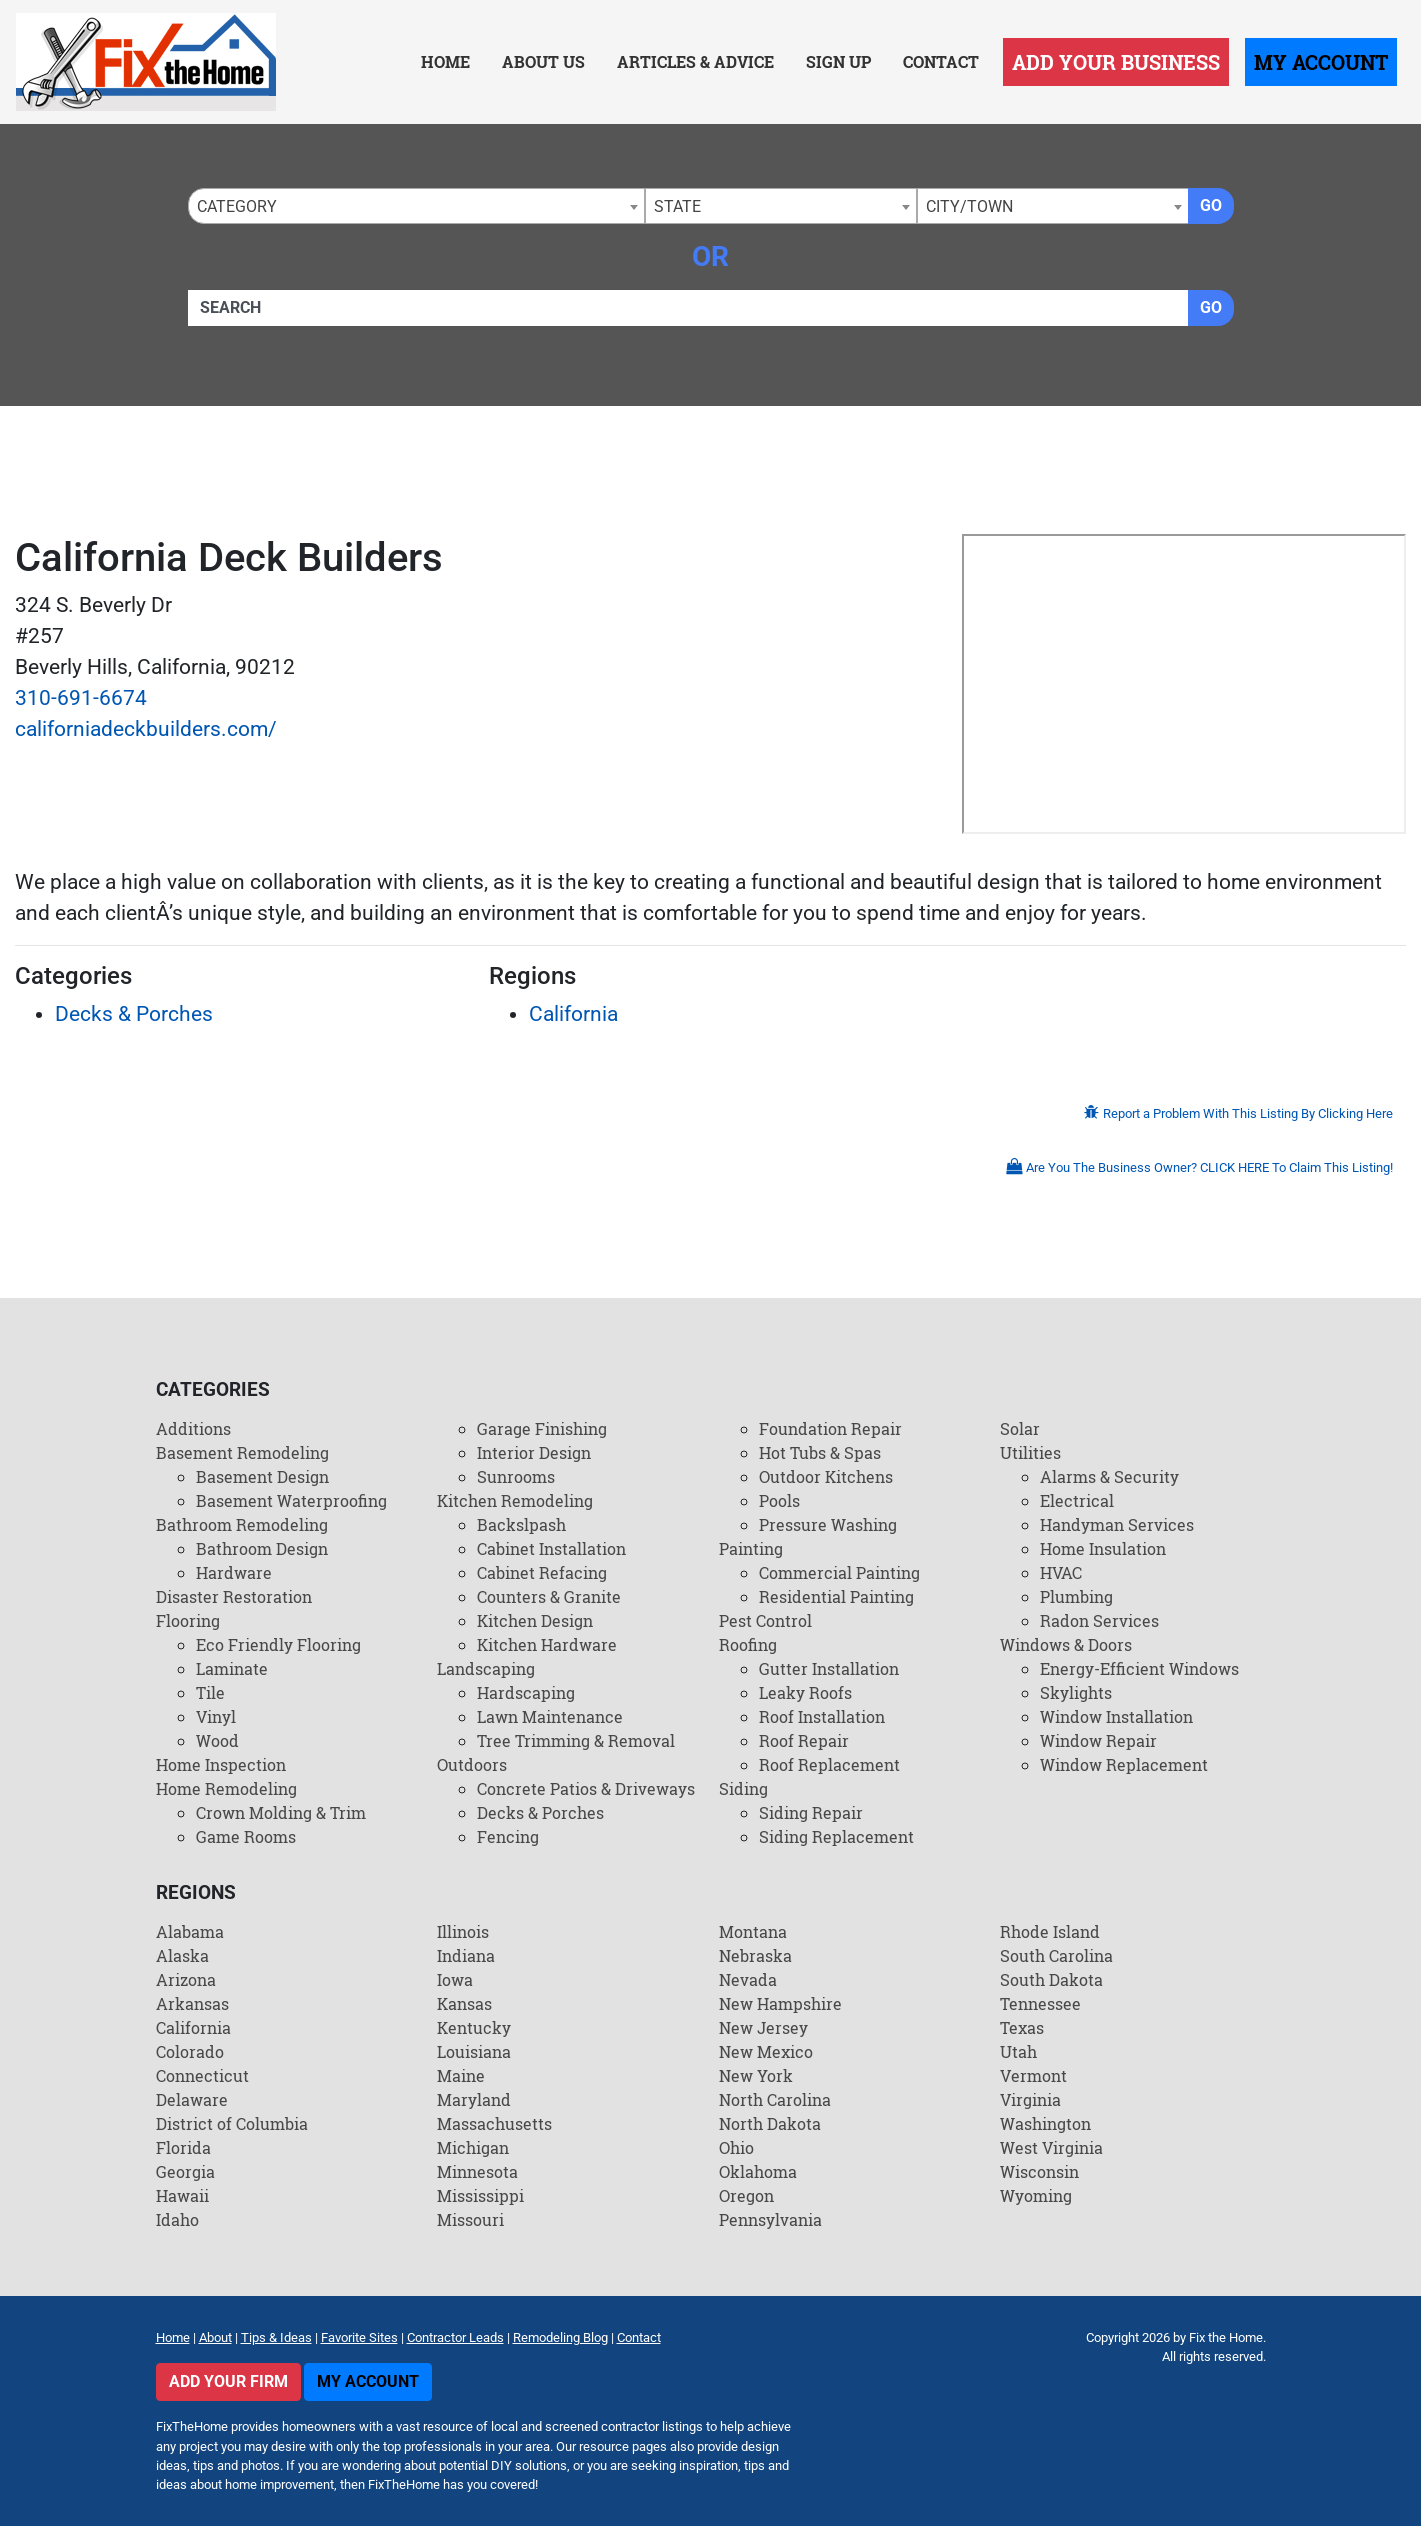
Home (445, 61)
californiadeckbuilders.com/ (146, 729)
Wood (217, 1740)
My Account (1321, 62)
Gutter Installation (829, 1668)
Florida (183, 2147)
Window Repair (1098, 1740)
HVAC (1061, 1572)
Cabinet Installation (551, 1548)
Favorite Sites (359, 2337)
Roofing (748, 1644)
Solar (1020, 1428)
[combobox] (416, 206)
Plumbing (1076, 1596)
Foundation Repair (830, 1428)
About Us (543, 61)
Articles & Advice (695, 61)
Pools (779, 1500)
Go (1211, 205)
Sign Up (838, 61)
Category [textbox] (237, 206)
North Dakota (770, 2123)
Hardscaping (526, 1692)
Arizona (186, 1979)
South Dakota (1051, 1979)
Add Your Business (1116, 62)
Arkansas (192, 2003)
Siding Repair (811, 1812)
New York (756, 2075)
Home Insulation (1103, 1548)
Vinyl (216, 1716)
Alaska (182, 1955)
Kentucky (474, 2027)
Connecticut (202, 2075)
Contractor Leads (455, 2337)
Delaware (192, 2099)
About (215, 2337)
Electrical (1077, 1500)
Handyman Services (1117, 1524)
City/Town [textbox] (969, 206)
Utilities (1030, 1452)
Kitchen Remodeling (515, 1500)
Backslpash (521, 1524)
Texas (1022, 2027)
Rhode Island (1050, 1931)
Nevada (748, 1979)
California (573, 1014)
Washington (1045, 2123)
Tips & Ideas (276, 2337)
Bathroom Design (262, 1548)
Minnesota (477, 2171)
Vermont (1033, 2075)
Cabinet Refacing (542, 1572)
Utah (1018, 2051)
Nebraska (755, 1955)
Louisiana (474, 2051)
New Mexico (766, 2051)
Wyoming (1036, 2195)
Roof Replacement (829, 1764)
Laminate (232, 1668)
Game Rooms (246, 1836)
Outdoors (472, 1764)
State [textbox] (677, 206)
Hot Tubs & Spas (820, 1452)
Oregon (746, 2195)
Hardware (234, 1572)
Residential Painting (836, 1596)
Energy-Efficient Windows (1139, 1668)
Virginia (1030, 2099)
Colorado (190, 2051)
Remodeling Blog (560, 2337)
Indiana (466, 1955)
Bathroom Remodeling (242, 1524)
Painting (751, 1548)
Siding (743, 1788)
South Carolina (1056, 1955)
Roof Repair (804, 1740)
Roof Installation (822, 1716)
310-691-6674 (81, 698)
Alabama (190, 1931)
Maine (461, 2075)
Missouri (470, 2219)
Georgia (185, 2171)
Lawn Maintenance (550, 1716)
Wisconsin (1039, 2171)
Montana (753, 1931)
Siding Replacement (836, 1836)
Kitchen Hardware (547, 1644)
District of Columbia (232, 2123)
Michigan (473, 2147)
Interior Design (534, 1452)
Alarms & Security (1109, 1476)
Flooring (188, 1620)
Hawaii (182, 2195)
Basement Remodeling (242, 1452)
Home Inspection (221, 1764)
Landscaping (486, 1668)
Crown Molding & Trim (281, 1812)
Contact (941, 61)
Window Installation (1116, 1716)
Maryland (474, 2099)
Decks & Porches (134, 1014)
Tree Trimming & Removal (576, 1740)
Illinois (463, 1931)
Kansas (464, 2003)
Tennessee (1040, 2003)
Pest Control (765, 1620)
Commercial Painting (839, 1572)
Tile (210, 1692)
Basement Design (262, 1476)
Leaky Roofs (805, 1692)
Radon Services (1099, 1620)
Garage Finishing (542, 1428)
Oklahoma (758, 2171)
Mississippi (480, 2195)
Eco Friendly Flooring (278, 1644)
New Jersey (763, 2027)
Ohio (736, 2147)
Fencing (508, 1836)
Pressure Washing (828, 1524)
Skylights (1076, 1692)
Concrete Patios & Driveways (586, 1788)
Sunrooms (516, 1476)
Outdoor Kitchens (826, 1476)
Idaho (177, 2219)
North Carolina (775, 2099)
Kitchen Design (535, 1620)
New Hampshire (780, 2003)
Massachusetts (494, 2123)
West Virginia (1051, 2147)
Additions (193, 1428)
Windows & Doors (1066, 1644)
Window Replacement (1124, 1764)
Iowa (455, 1979)
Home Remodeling (226, 1788)
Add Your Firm (228, 2381)
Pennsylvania (770, 2219)
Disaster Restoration (234, 1596)
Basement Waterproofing (291, 1500)
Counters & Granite (549, 1596)
